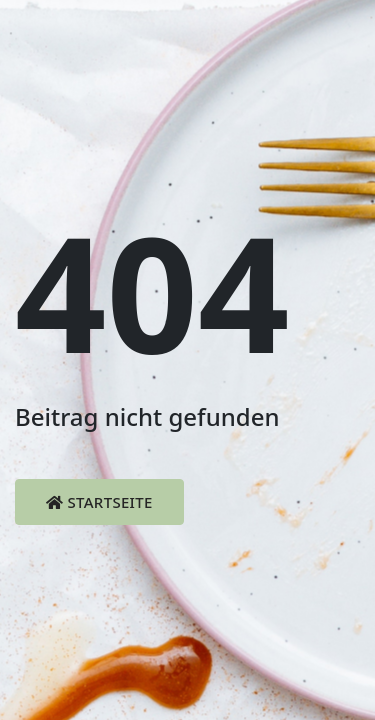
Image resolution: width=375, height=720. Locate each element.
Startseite (99, 502)
